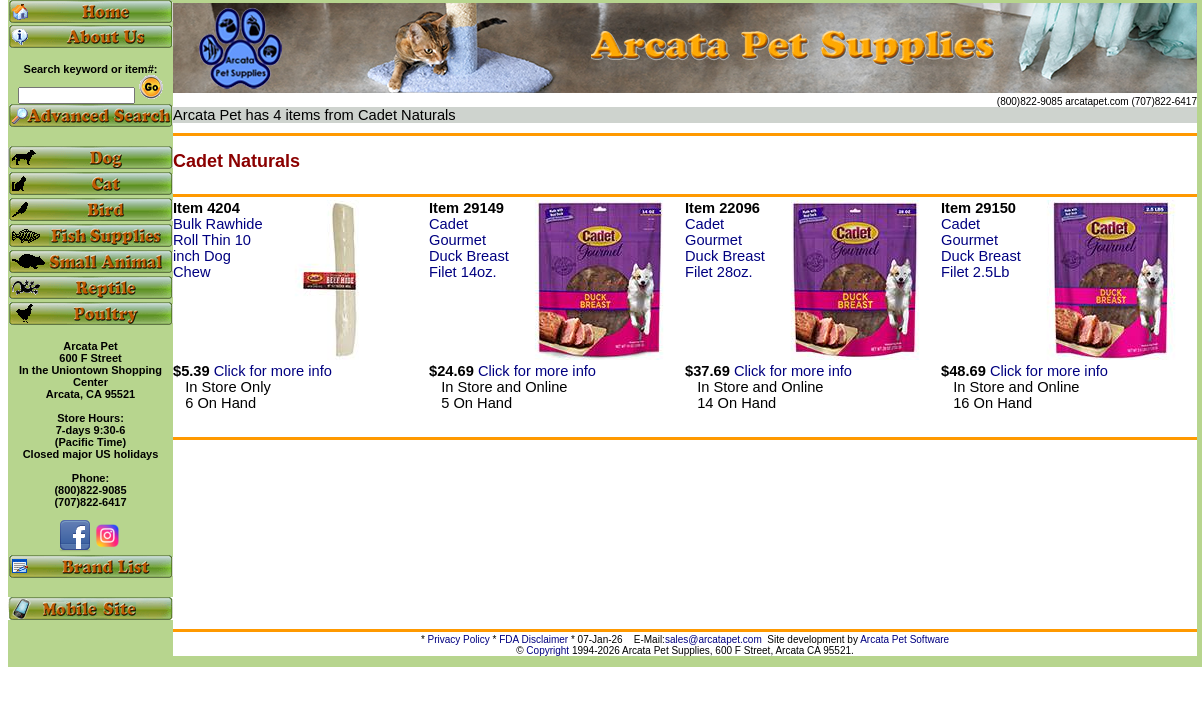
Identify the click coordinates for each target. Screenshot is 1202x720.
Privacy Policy (459, 639)
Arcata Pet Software (904, 639)
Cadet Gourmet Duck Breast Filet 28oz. (725, 248)
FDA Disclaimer (533, 639)
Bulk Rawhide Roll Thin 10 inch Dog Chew (218, 248)
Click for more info (273, 371)
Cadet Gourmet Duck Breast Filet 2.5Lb (981, 248)
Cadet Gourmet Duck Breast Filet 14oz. (469, 248)
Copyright (547, 650)
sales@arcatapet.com (713, 639)
